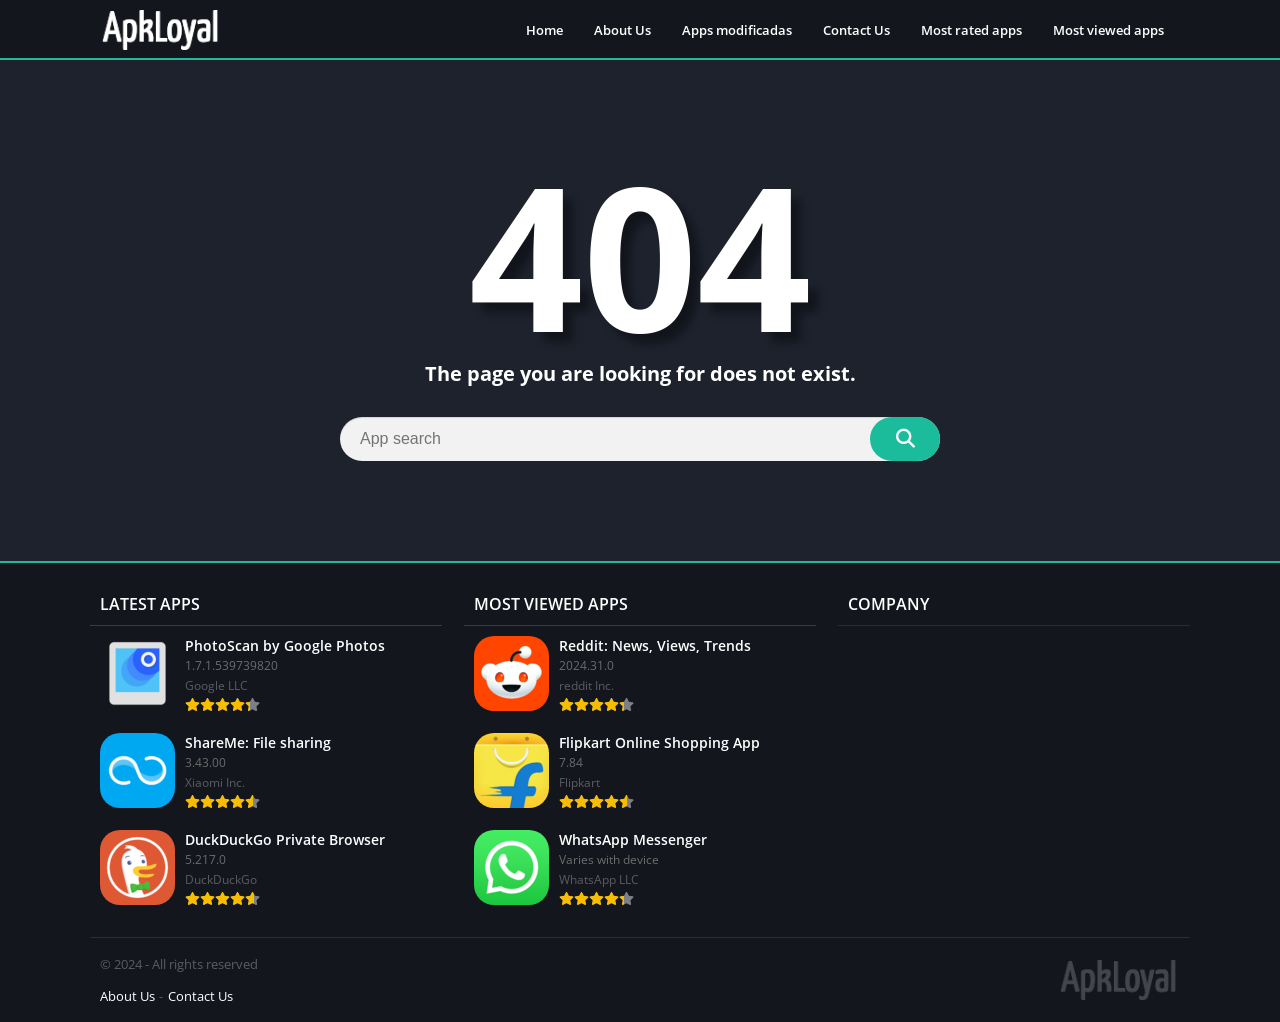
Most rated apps (971, 30)
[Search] (640, 439)
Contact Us (856, 30)
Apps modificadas (737, 30)
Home (544, 30)
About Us (622, 30)
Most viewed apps (1108, 30)
